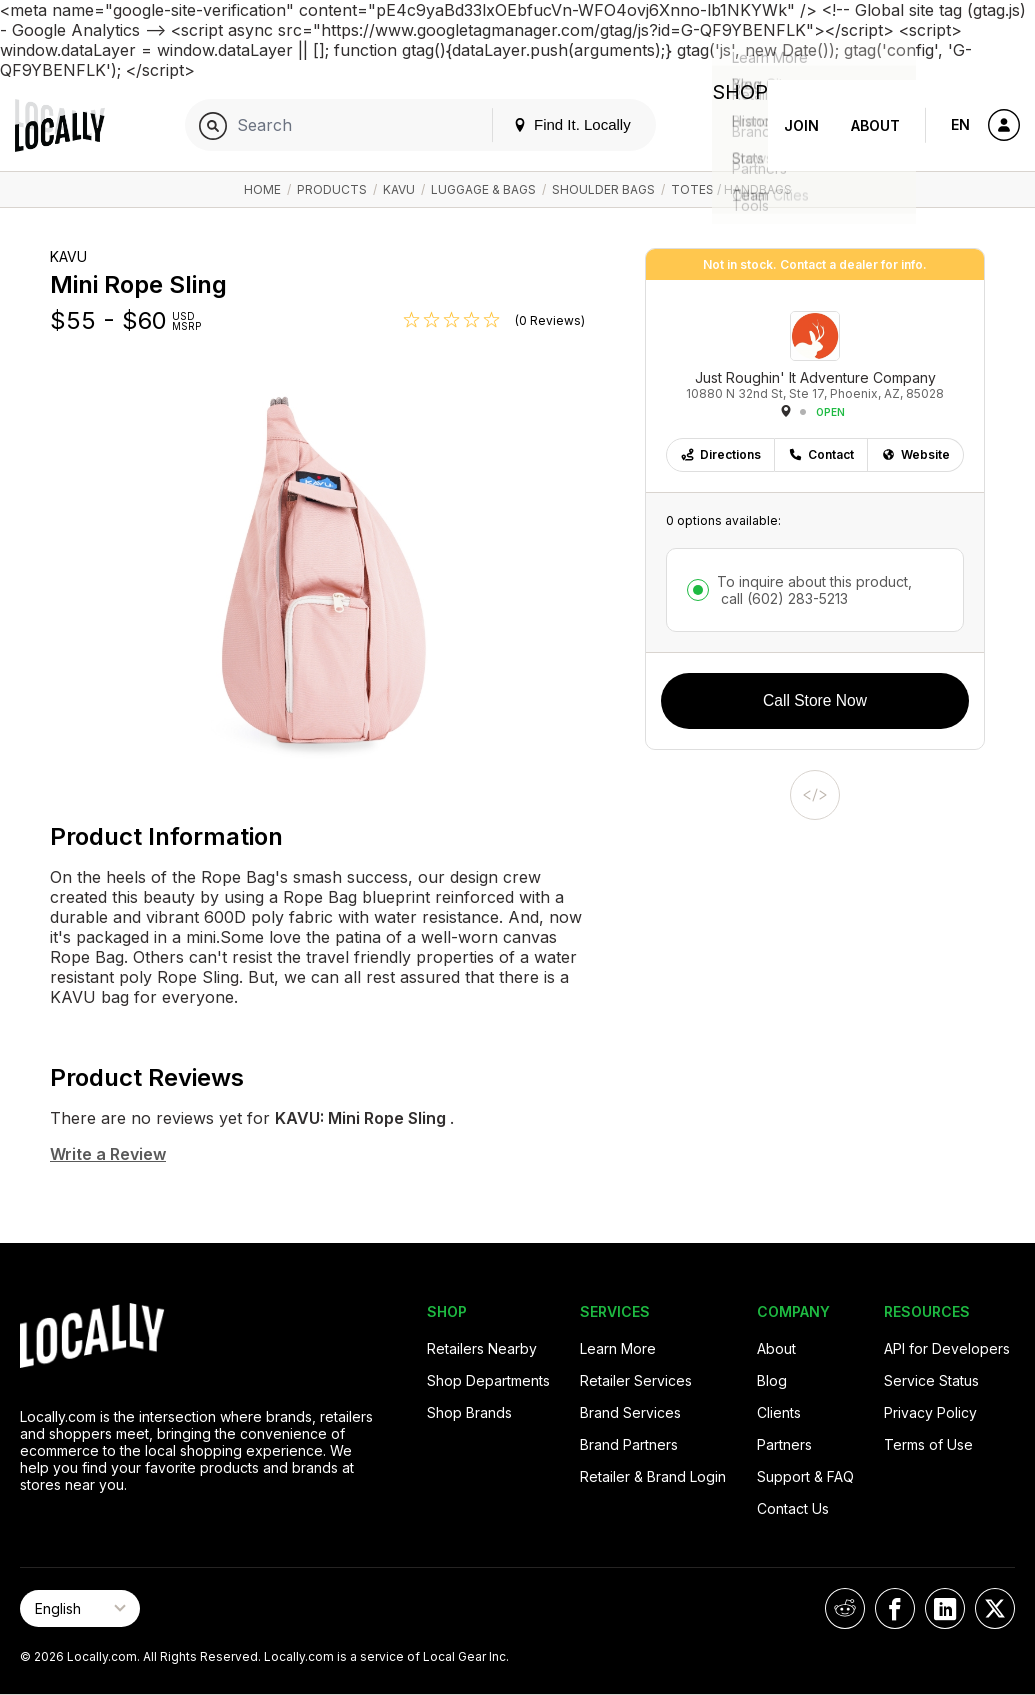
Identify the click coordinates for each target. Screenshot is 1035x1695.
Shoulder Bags (603, 189)
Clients (779, 1412)
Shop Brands (469, 1412)
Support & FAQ (805, 1476)
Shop (732, 125)
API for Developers (947, 1348)
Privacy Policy (930, 1412)
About (875, 125)
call (782, 598)
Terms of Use (928, 1444)
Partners (784, 1444)
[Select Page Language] (80, 1608)
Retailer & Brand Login (653, 1476)
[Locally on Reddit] (845, 1608)
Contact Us (793, 1508)
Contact (821, 454)
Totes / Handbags (731, 189)
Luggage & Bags (483, 189)
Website (915, 454)
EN (960, 124)
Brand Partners (629, 1444)
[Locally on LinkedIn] (945, 1608)
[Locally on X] (995, 1608)
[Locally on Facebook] (895, 1608)
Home (262, 189)
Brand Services (630, 1412)
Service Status (931, 1380)
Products (332, 189)
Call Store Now (815, 700)
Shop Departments (488, 1380)
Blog (772, 1380)
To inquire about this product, (814, 590)
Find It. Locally (556, 124)
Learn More (618, 1348)
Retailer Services (636, 1380)
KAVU (399, 189)
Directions (720, 454)
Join (801, 125)
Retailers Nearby (482, 1348)
